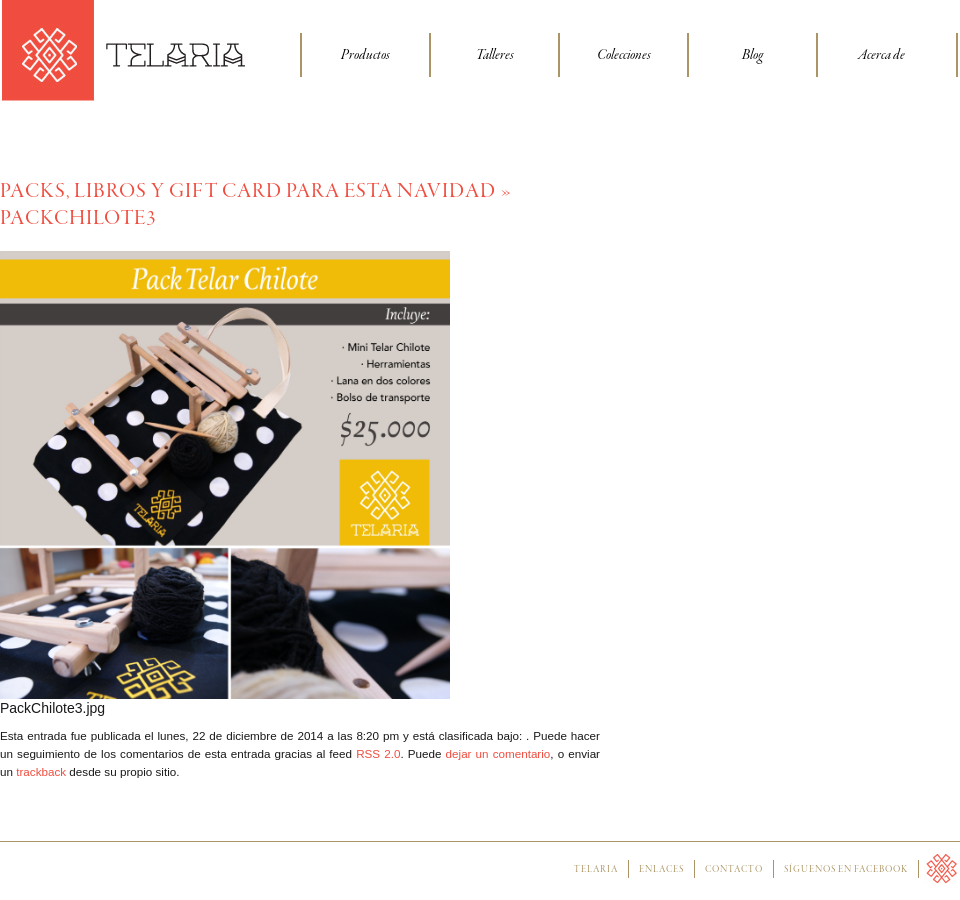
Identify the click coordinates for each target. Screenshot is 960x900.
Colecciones (624, 55)
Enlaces (661, 870)
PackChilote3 (78, 218)
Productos (365, 55)
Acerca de (881, 55)
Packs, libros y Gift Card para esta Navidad (248, 191)
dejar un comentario (498, 753)
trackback (41, 771)
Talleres (495, 55)
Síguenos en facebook (846, 870)
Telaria (596, 870)
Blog (752, 55)
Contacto (734, 870)
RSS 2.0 (378, 753)
